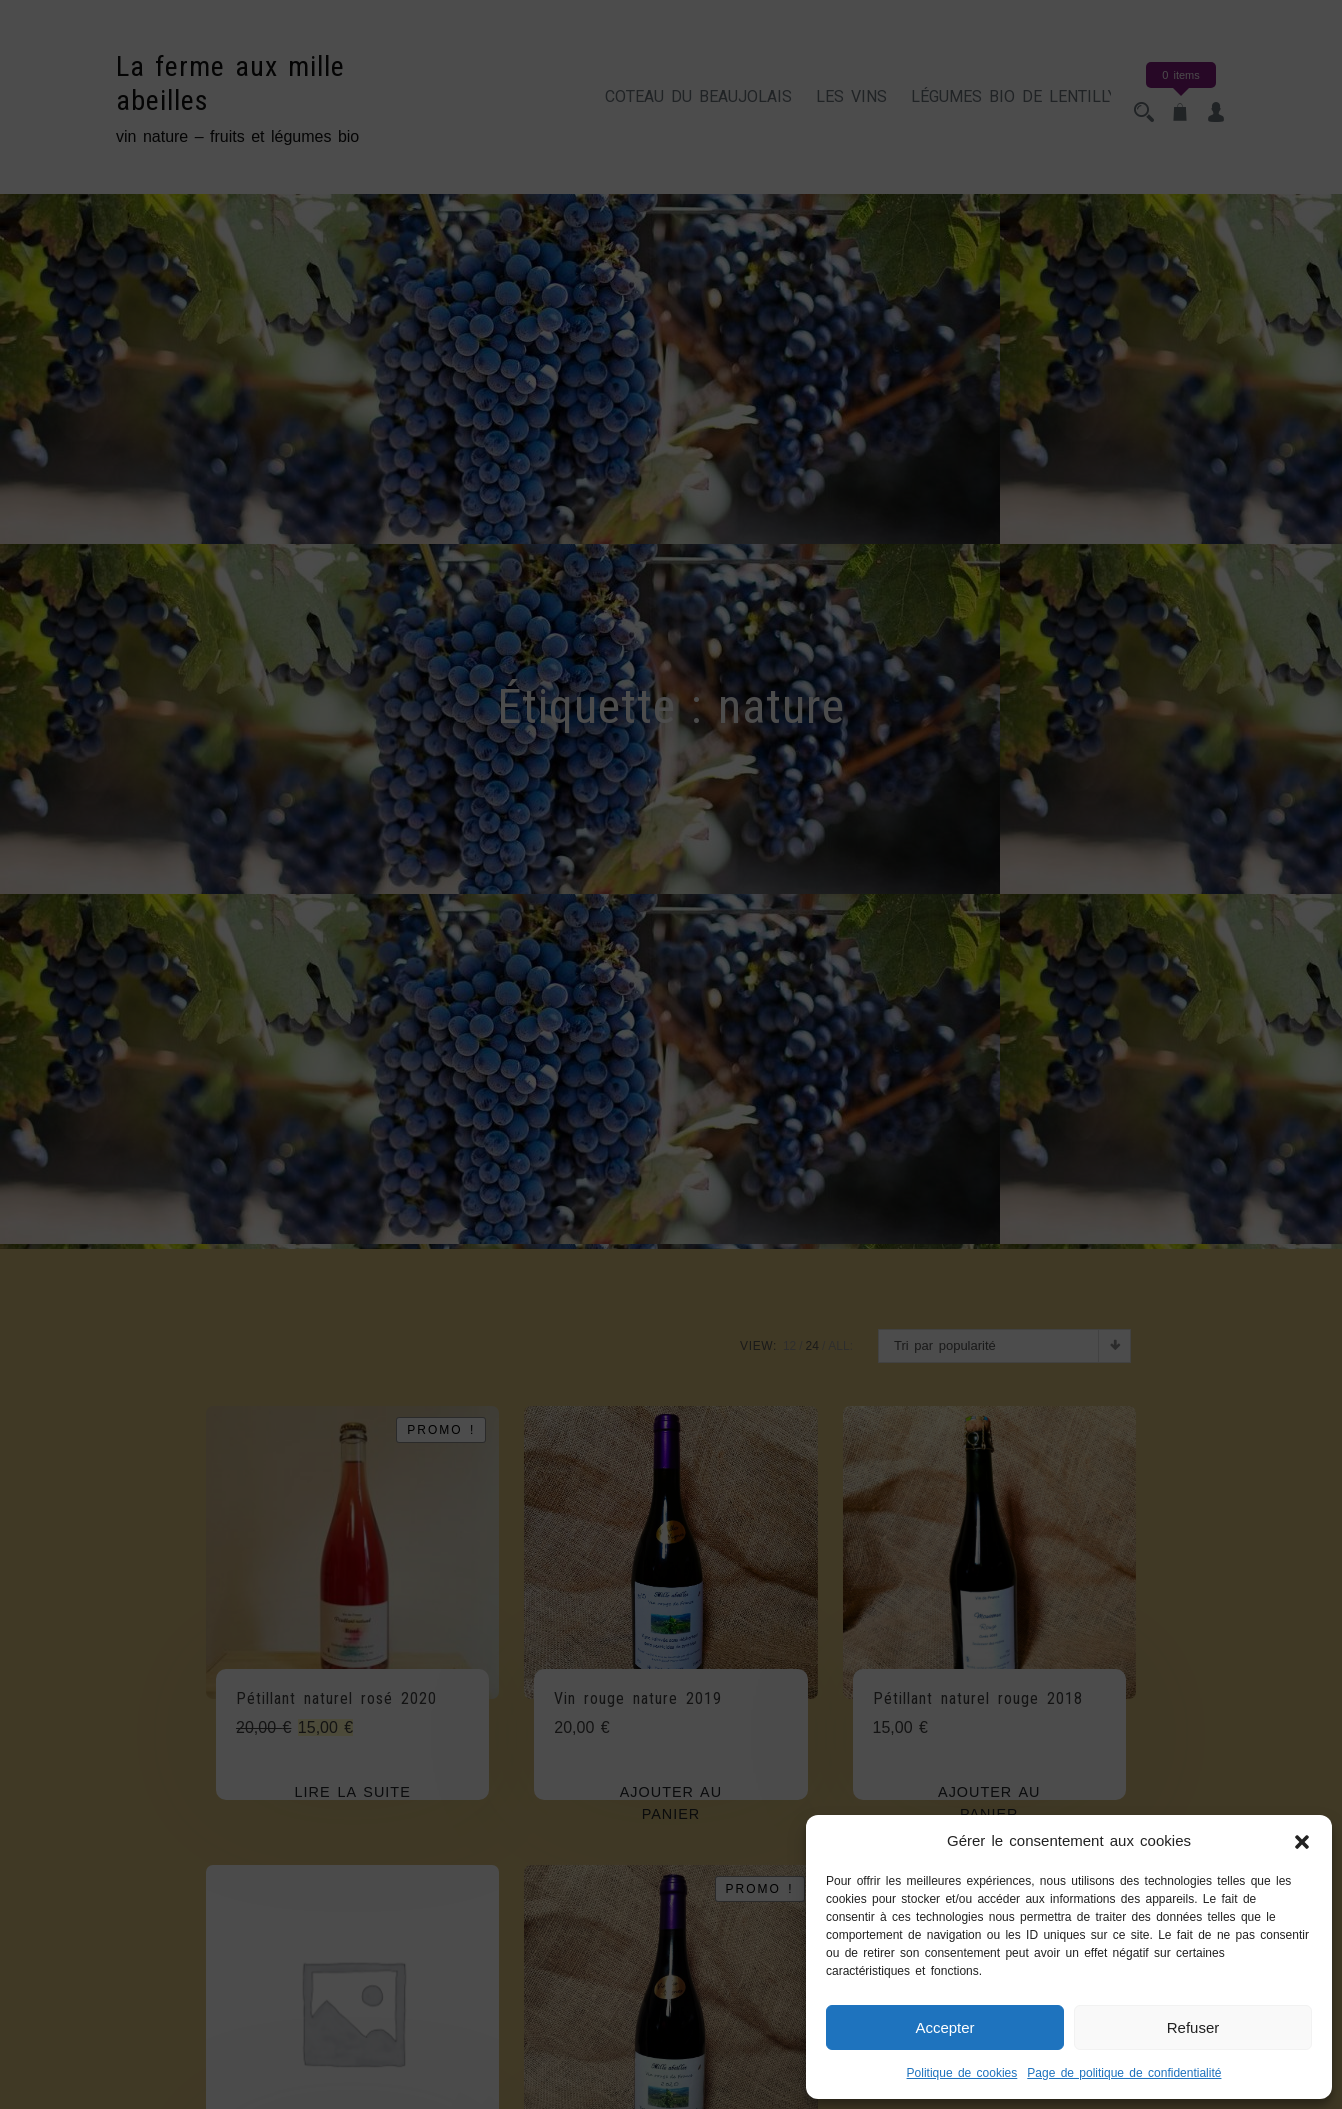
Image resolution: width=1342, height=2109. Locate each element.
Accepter (944, 2027)
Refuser (1193, 2027)
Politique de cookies (962, 2073)
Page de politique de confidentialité (1124, 2073)
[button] (1302, 1841)
